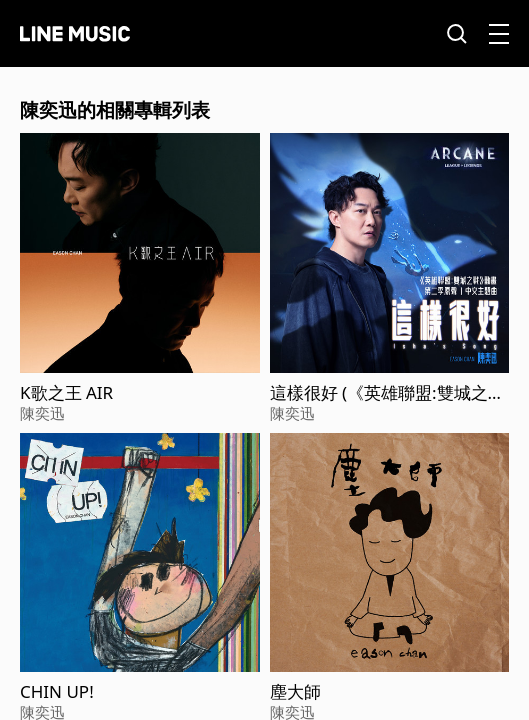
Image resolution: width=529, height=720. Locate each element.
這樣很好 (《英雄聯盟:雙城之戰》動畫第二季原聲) (379, 393)
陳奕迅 (42, 413)
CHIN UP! (57, 692)
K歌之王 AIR (66, 393)
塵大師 (295, 692)
